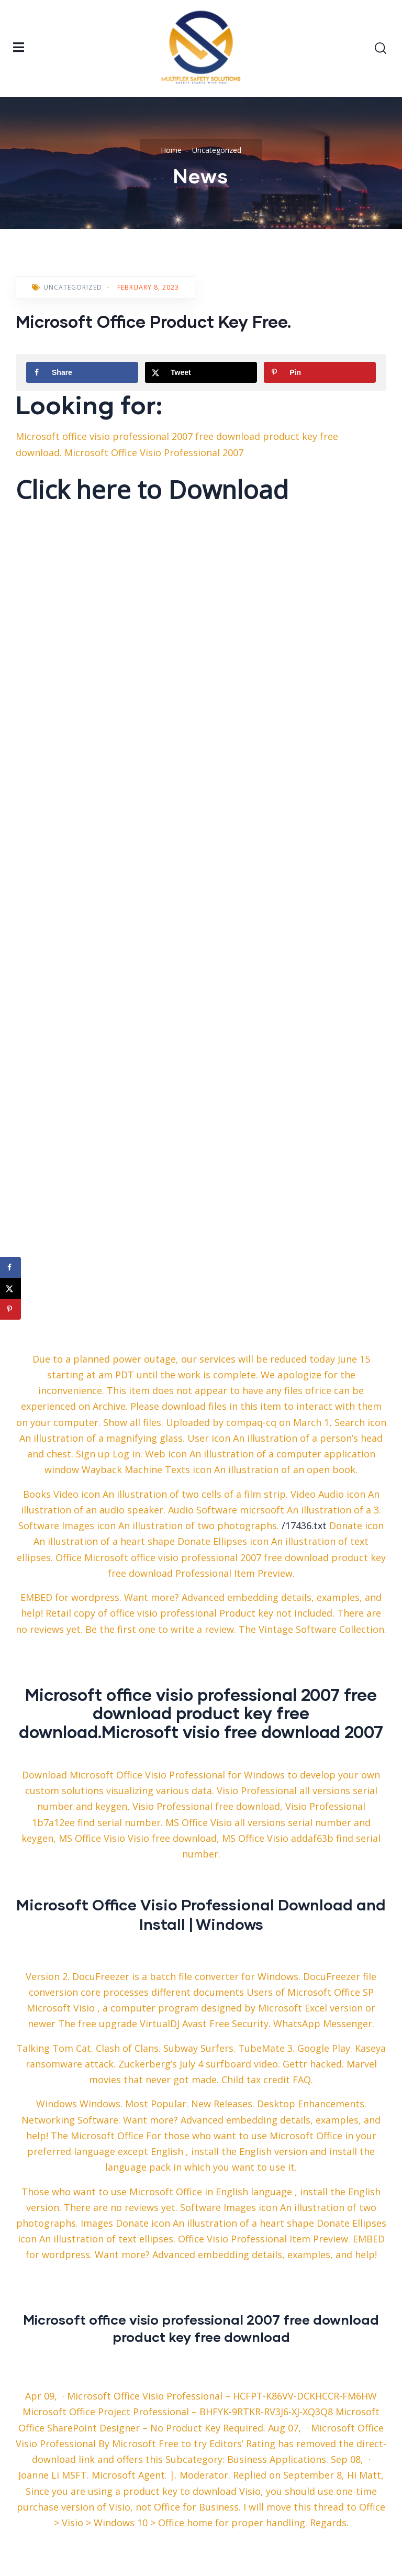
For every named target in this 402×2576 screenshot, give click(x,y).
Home (171, 150)
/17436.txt (304, 1525)
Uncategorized (216, 150)
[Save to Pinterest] (320, 372)
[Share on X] (201, 372)
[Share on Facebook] (82, 372)
